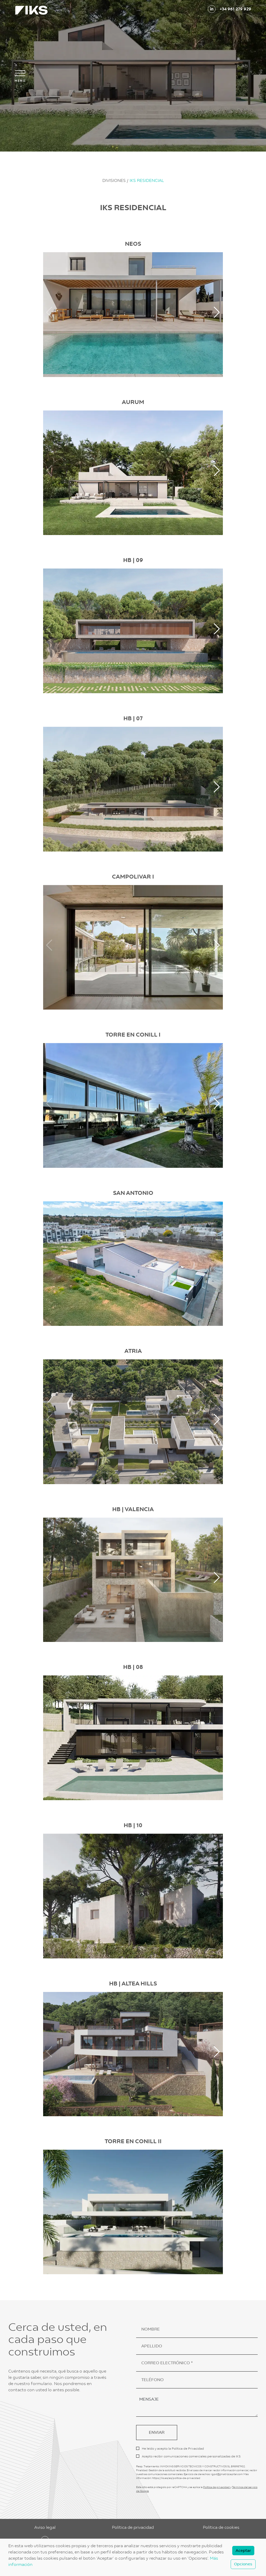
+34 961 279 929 (235, 8)
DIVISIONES (114, 180)
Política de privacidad (216, 2487)
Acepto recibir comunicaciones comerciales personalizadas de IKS (191, 2456)
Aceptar (243, 2550)
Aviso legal (45, 2527)
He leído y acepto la (173, 2448)
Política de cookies (221, 2527)
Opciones (243, 2564)
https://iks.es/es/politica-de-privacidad (176, 2478)
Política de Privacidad (188, 2448)
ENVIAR (156, 2432)
